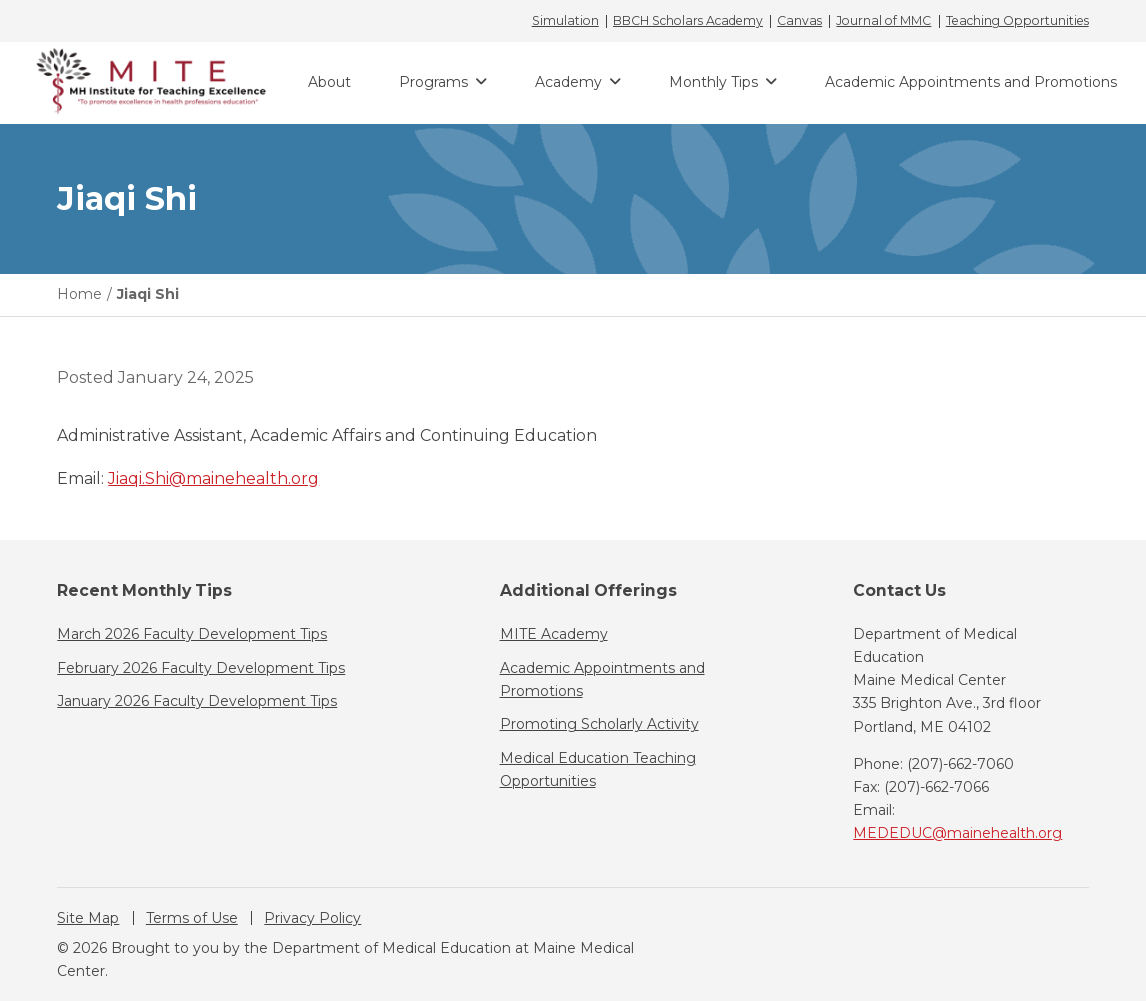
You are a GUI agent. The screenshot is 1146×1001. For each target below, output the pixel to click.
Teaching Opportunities (1017, 21)
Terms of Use (192, 918)
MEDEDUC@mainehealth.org (957, 833)
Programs (433, 82)
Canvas (799, 21)
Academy (568, 82)
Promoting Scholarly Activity (599, 724)
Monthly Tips (713, 82)
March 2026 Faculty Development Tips (192, 634)
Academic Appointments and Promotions (971, 82)
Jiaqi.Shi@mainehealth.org (213, 478)
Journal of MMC (883, 21)
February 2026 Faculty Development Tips (201, 668)
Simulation (565, 21)
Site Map (88, 918)
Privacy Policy (312, 918)
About (329, 82)
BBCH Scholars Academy (688, 21)
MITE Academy (554, 634)
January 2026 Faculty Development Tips (197, 701)
